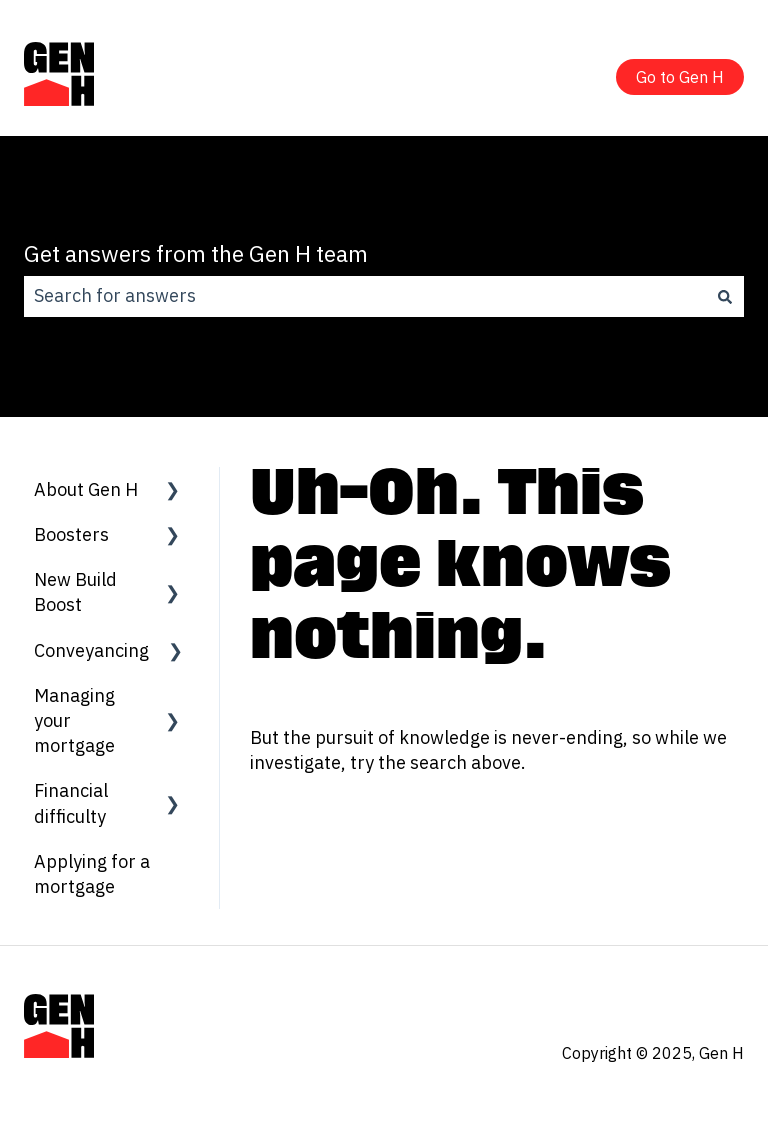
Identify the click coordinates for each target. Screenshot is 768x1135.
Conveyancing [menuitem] (91, 650)
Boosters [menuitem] (71, 534)
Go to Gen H (680, 77)
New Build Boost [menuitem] (75, 592)
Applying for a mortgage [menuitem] (92, 874)
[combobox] (365, 296)
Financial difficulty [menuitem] (71, 803)
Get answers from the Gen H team (196, 253)
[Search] (725, 296)
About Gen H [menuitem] (86, 489)
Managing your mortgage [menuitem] (74, 720)
